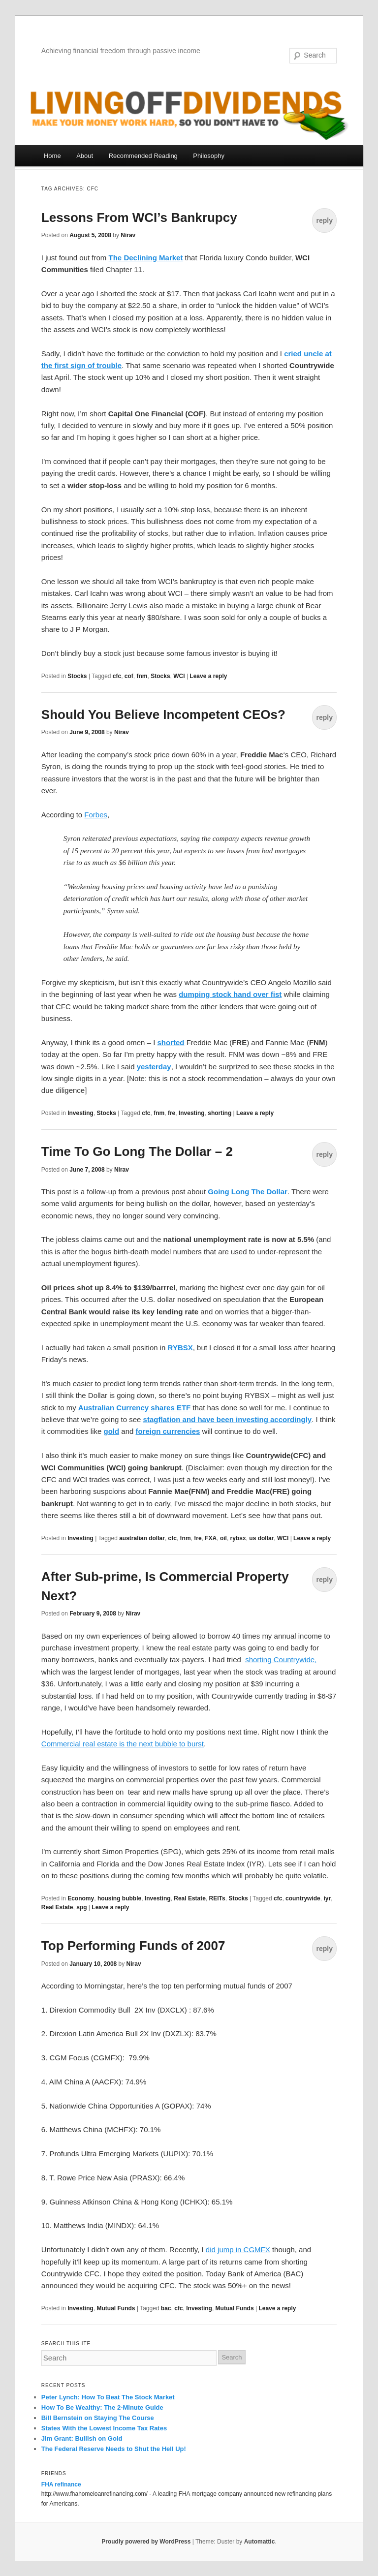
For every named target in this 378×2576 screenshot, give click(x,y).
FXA (211, 1538)
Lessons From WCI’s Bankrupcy (139, 217)
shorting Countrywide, (280, 1659)
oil (223, 1538)
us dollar (261, 1538)
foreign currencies (168, 1431)
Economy (80, 1898)
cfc (117, 676)
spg (81, 1907)
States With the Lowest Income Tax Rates (104, 2428)
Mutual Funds (116, 2308)
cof (129, 676)
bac (166, 2308)
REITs (217, 1898)
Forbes (95, 814)
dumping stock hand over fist (230, 994)
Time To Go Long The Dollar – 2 (137, 1151)
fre (171, 1113)
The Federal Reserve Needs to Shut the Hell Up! (113, 2448)
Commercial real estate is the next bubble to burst (122, 1743)
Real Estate (190, 1898)
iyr (327, 1898)
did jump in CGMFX (238, 2249)
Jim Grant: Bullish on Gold (82, 2438)
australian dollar (142, 1538)
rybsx (238, 1538)
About (84, 155)
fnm (142, 676)
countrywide (302, 1898)
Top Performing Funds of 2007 (133, 1945)
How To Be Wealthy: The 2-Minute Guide (102, 2407)
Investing (80, 1113)
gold (112, 1431)
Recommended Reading (143, 155)
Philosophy (208, 155)
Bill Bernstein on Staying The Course (97, 2417)
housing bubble (119, 1898)
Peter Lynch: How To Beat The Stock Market (108, 2397)
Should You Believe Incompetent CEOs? (163, 714)
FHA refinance (61, 2484)
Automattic (259, 2541)
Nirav (128, 235)
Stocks (77, 676)
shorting (219, 1113)
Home (52, 155)
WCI (179, 676)
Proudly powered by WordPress (145, 2541)
